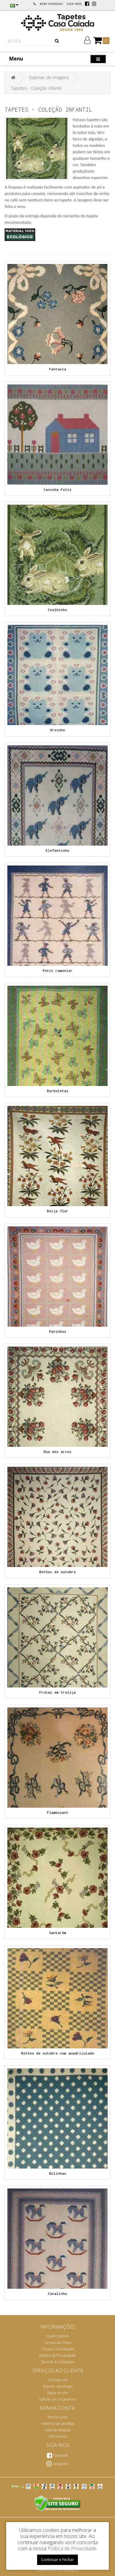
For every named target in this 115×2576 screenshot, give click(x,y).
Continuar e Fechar (57, 2559)
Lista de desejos (58, 2430)
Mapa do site (57, 2392)
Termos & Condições (58, 2361)
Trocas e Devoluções (57, 2349)
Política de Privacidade (57, 2355)
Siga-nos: (75, 4)
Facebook (57, 2455)
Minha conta (57, 2417)
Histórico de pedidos (57, 2423)
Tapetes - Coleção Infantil (36, 88)
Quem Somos (57, 2336)
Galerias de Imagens (49, 77)
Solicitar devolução (58, 2386)
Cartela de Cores (57, 2342)
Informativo (57, 2436)
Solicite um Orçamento (57, 2399)
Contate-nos (57, 2380)
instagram (57, 2463)
